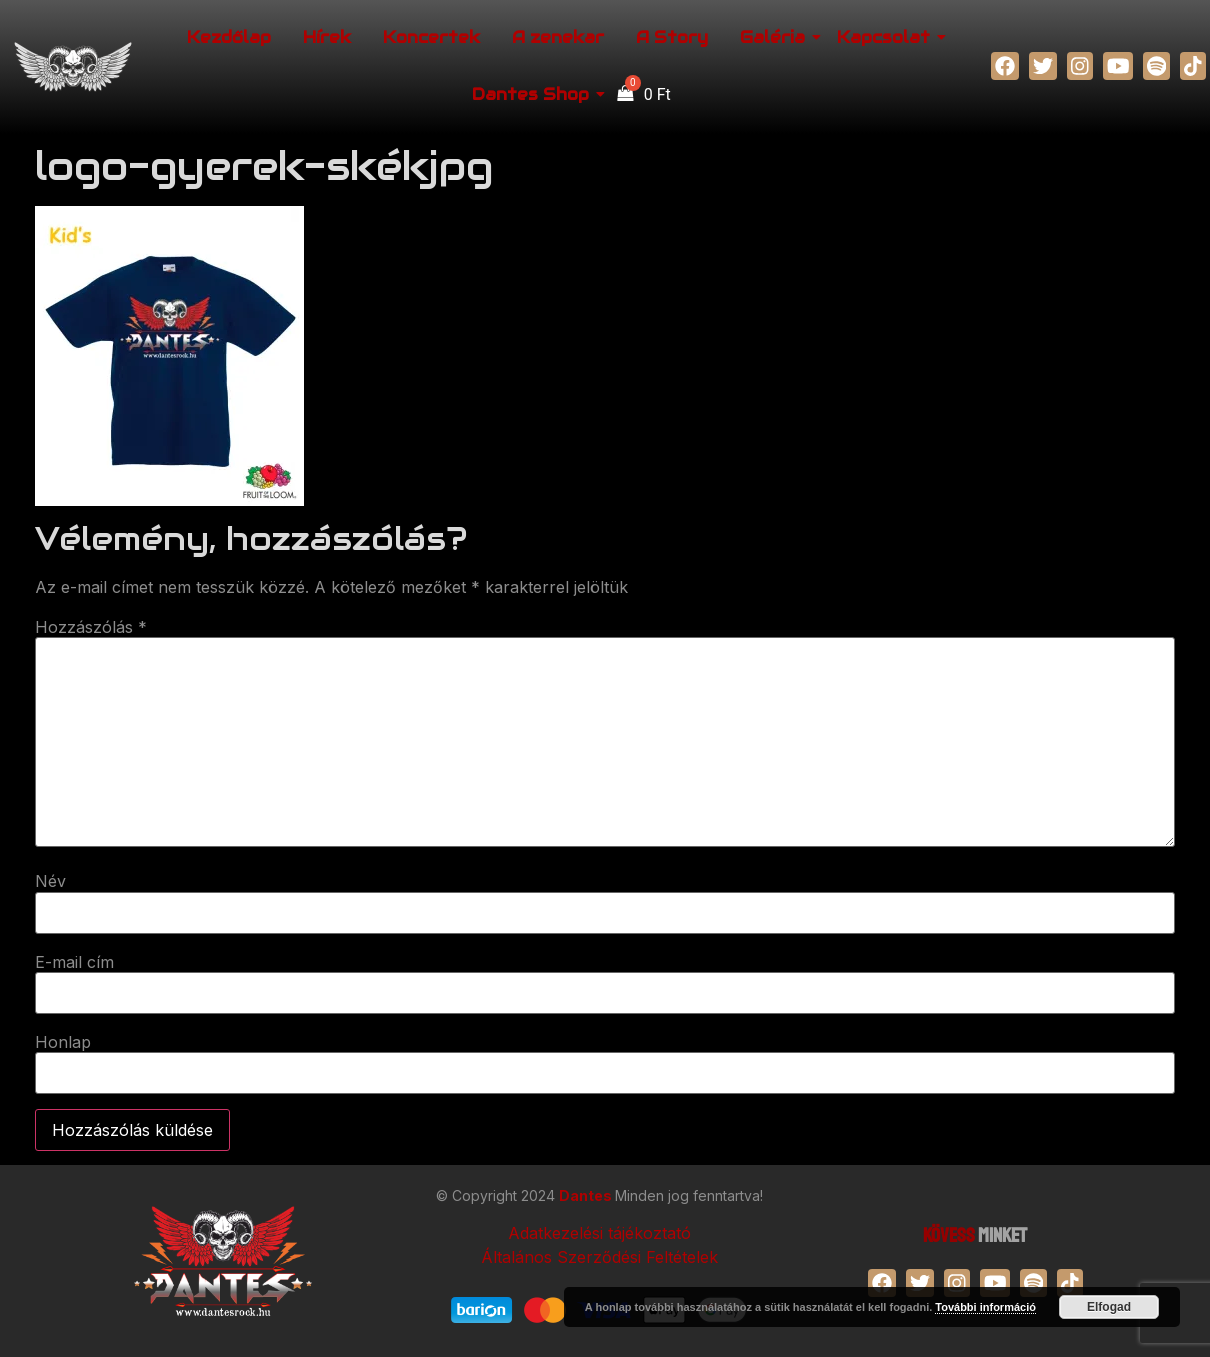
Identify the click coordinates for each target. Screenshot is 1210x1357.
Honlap (63, 1042)
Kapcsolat (886, 37)
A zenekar (558, 37)
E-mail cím (74, 962)
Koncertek (431, 37)
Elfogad (1109, 1307)
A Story (672, 37)
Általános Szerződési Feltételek (599, 1257)
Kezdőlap (229, 37)
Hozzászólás (91, 627)
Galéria (775, 37)
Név (50, 881)
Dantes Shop (533, 94)
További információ (985, 1307)
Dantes (587, 1195)
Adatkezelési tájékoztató (599, 1233)
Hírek (327, 37)
